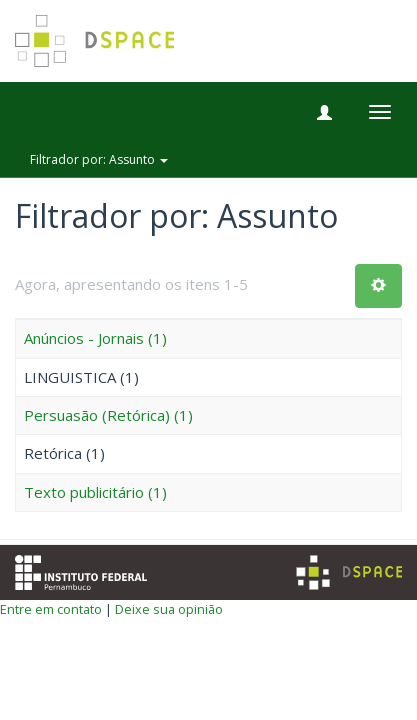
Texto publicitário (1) (95, 492)
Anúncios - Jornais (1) (95, 338)
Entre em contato (51, 609)
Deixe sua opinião (169, 609)
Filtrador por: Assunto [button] (99, 159)
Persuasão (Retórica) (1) (108, 415)
